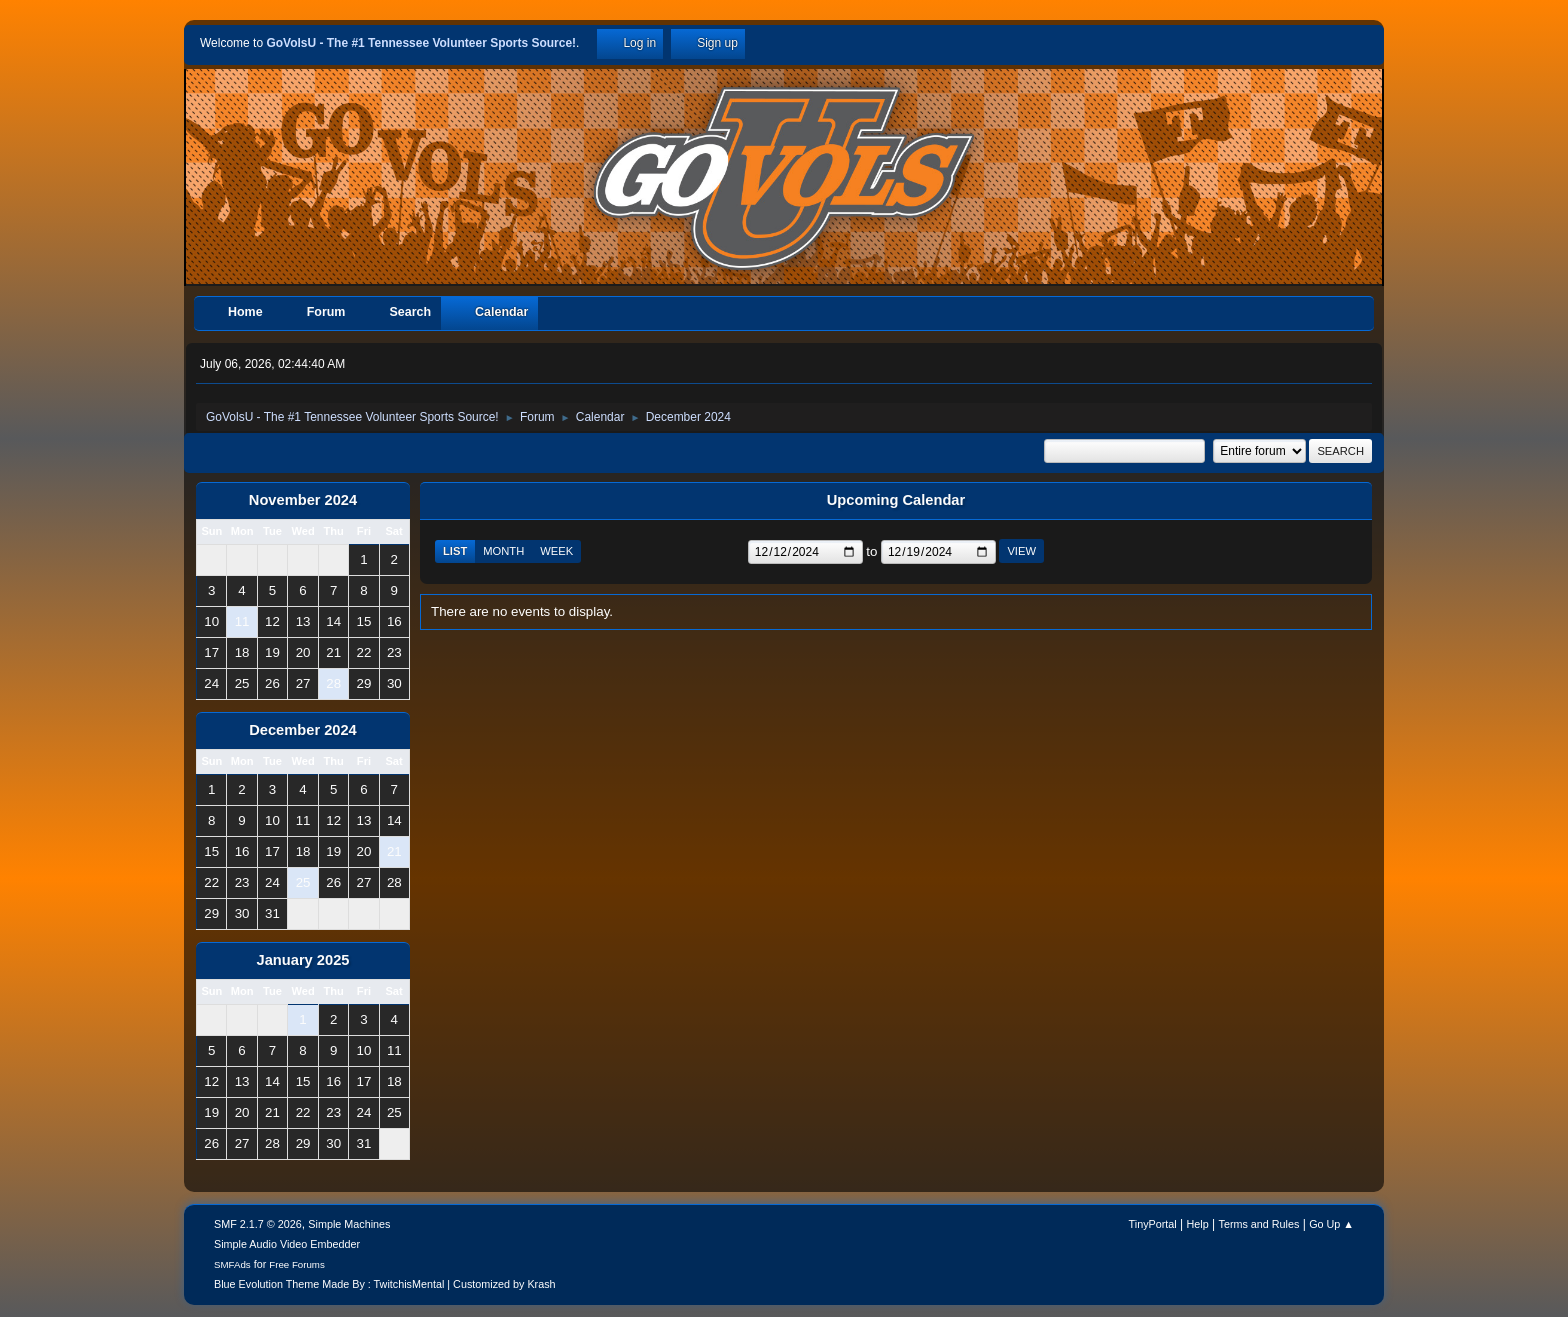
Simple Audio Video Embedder (287, 1244)
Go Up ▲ (1331, 1224)
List (455, 551)
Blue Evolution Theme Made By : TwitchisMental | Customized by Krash (385, 1284)
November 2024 (303, 500)
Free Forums (297, 1264)
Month (503, 551)
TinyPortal (1153, 1224)
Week (556, 551)
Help (1198, 1224)
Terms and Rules (1259, 1224)
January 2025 (303, 960)
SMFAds (232, 1264)
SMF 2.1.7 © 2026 (258, 1224)
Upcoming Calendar (896, 500)
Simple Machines (349, 1224)
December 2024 (303, 730)
